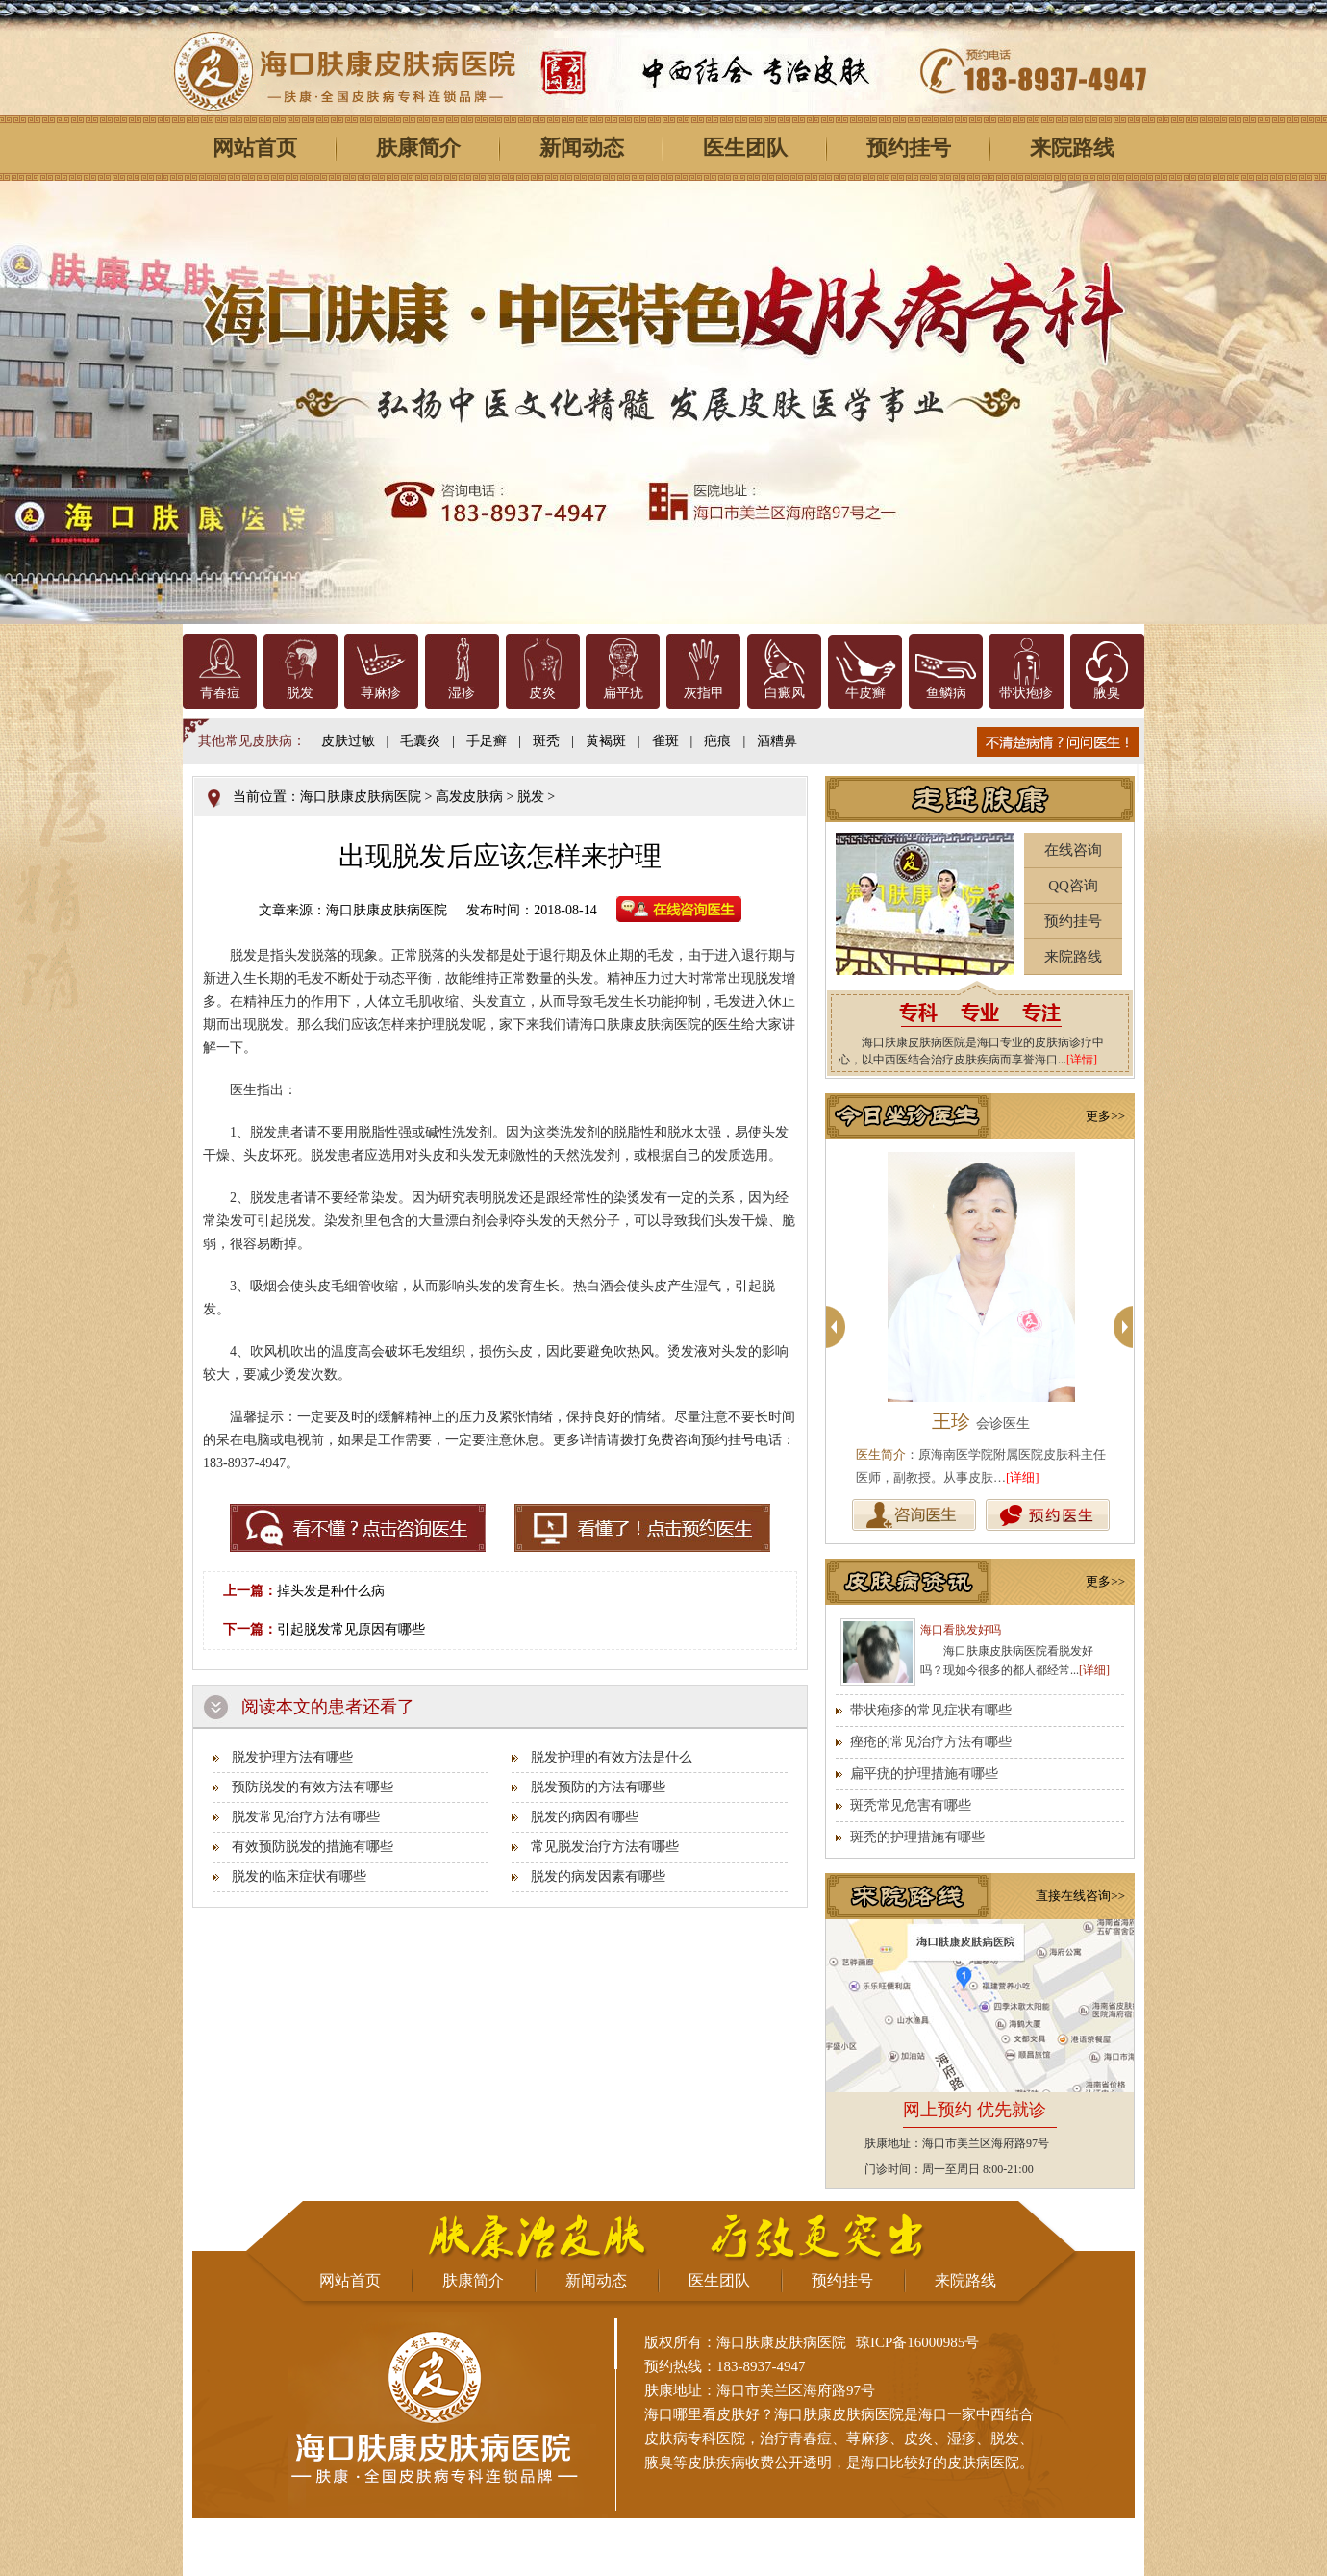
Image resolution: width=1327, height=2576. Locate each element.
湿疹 (461, 693)
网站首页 (255, 148)
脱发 (300, 693)
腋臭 (1106, 693)
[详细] (1022, 1477)
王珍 (981, 1421)
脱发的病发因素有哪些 (598, 1876)
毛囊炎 (420, 741)
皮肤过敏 (348, 741)
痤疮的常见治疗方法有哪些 (931, 1742)
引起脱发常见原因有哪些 (351, 1629)
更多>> (1105, 1116)
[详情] (1081, 1059)
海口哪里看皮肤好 (702, 2414)
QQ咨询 (1073, 885)
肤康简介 (418, 148)
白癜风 (784, 693)
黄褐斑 (606, 741)
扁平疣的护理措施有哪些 (924, 1773)
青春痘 (220, 693)
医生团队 (745, 148)
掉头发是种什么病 (331, 1591)
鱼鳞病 (946, 693)
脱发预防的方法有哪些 (598, 1787)
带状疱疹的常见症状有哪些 (931, 1710)
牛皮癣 (865, 693)
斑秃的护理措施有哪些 (917, 1837)
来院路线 (1072, 148)
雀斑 (665, 741)
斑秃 (546, 741)
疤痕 (717, 741)
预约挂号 (908, 148)
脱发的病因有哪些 (584, 1817)
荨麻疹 (381, 693)
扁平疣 (623, 693)
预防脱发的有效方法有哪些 (312, 1787)
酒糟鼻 (777, 741)
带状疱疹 (1026, 693)
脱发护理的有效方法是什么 (611, 1757)
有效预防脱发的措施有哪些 (312, 1846)
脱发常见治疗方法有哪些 (306, 1817)
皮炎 (542, 693)
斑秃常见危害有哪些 (910, 1805)
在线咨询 (1073, 850)
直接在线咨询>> (1080, 1895)
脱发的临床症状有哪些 (299, 1876)
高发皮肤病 (469, 796)
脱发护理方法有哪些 (292, 1757)
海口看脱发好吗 (960, 1630)
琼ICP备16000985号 (917, 2342)
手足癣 (486, 741)
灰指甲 (704, 693)
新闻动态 (581, 148)
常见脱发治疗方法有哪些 (605, 1846)
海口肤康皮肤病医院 (360, 796)
